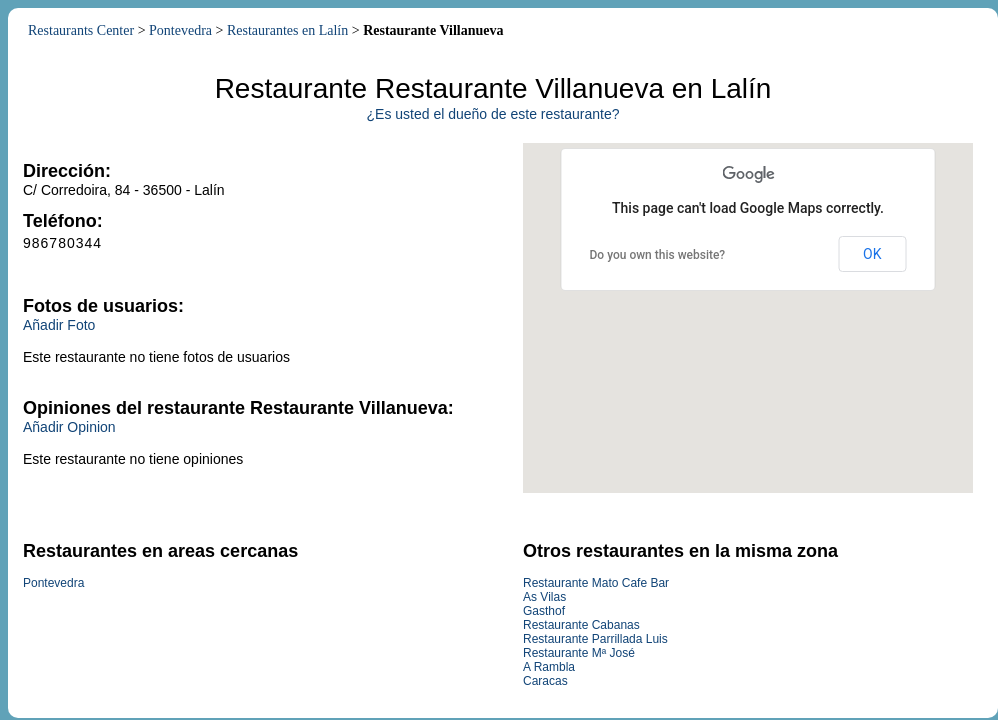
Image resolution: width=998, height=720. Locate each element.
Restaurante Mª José (579, 653)
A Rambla (549, 667)
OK (872, 254)
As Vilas (544, 597)
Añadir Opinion (69, 427)
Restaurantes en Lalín (287, 30)
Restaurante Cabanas (581, 625)
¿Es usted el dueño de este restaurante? (493, 114)
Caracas (545, 681)
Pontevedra (180, 30)
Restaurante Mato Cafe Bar (596, 583)
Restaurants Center (81, 30)
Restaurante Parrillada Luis (595, 639)
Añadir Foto (59, 325)
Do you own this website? (658, 255)
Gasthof (544, 611)
